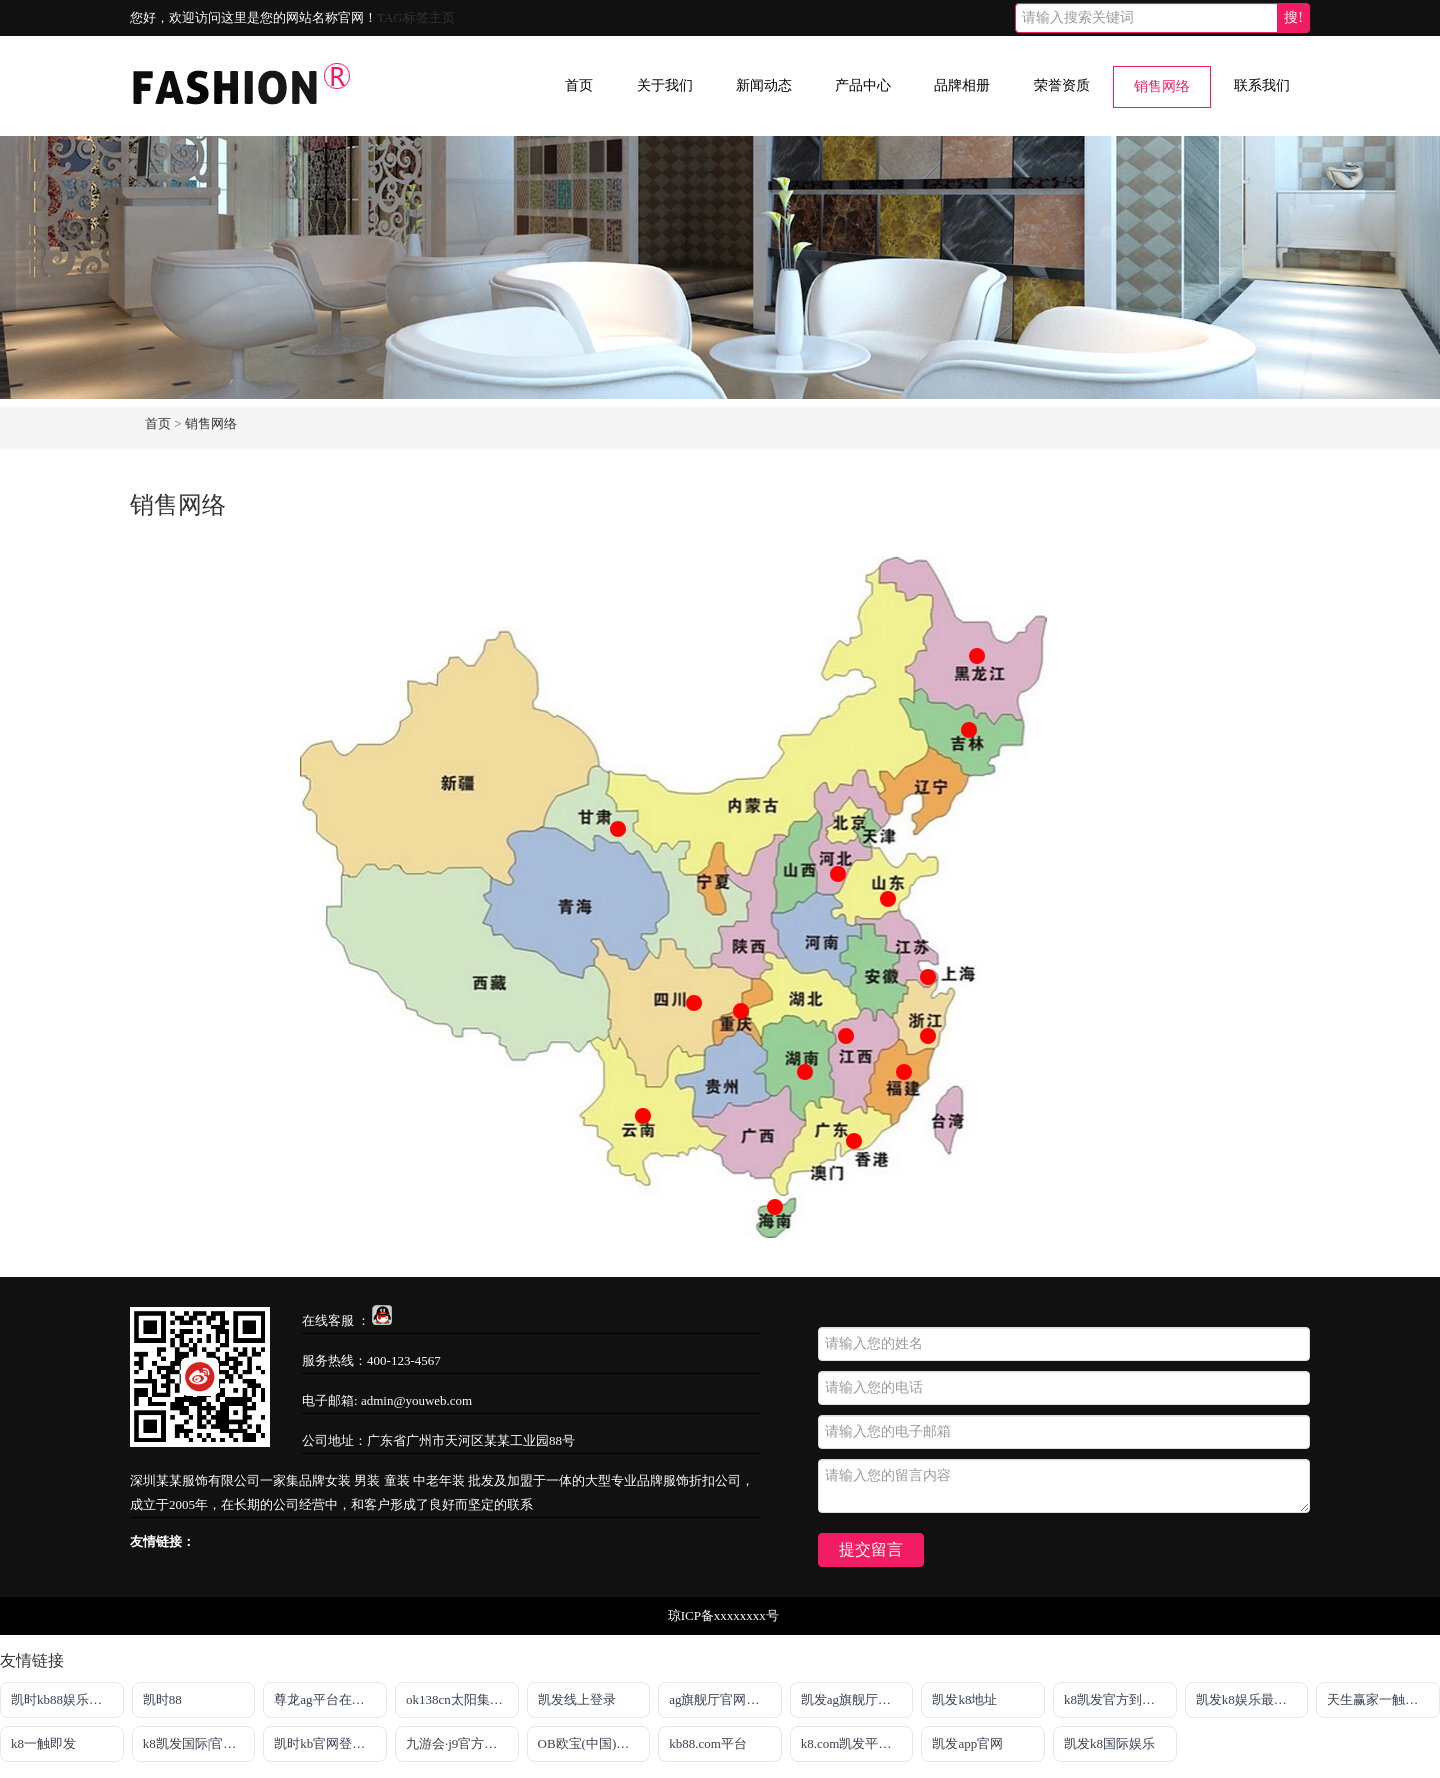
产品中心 (863, 85)
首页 (579, 85)
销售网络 (1162, 86)
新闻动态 (764, 85)
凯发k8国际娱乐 (1109, 1743)
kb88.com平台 (708, 1743)
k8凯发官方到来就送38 (1120, 1699)
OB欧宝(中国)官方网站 (594, 1743)
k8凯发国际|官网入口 (199, 1743)
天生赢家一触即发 (1379, 1699)
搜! (1293, 17)
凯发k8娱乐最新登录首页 (1252, 1699)
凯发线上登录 (577, 1699)
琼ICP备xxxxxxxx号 (723, 1615)
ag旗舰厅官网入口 (720, 1699)
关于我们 (665, 85)
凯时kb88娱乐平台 (63, 1699)
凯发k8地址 (964, 1699)
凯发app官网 (967, 1743)
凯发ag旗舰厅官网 (852, 1699)
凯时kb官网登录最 (326, 1743)
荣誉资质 (1062, 85)
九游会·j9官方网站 (458, 1743)
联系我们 (1262, 85)
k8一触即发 (43, 1743)
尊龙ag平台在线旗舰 (330, 1699)
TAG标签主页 (416, 17)
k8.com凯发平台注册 (857, 1743)
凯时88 (162, 1699)
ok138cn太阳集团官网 (462, 1699)
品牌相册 (962, 85)
